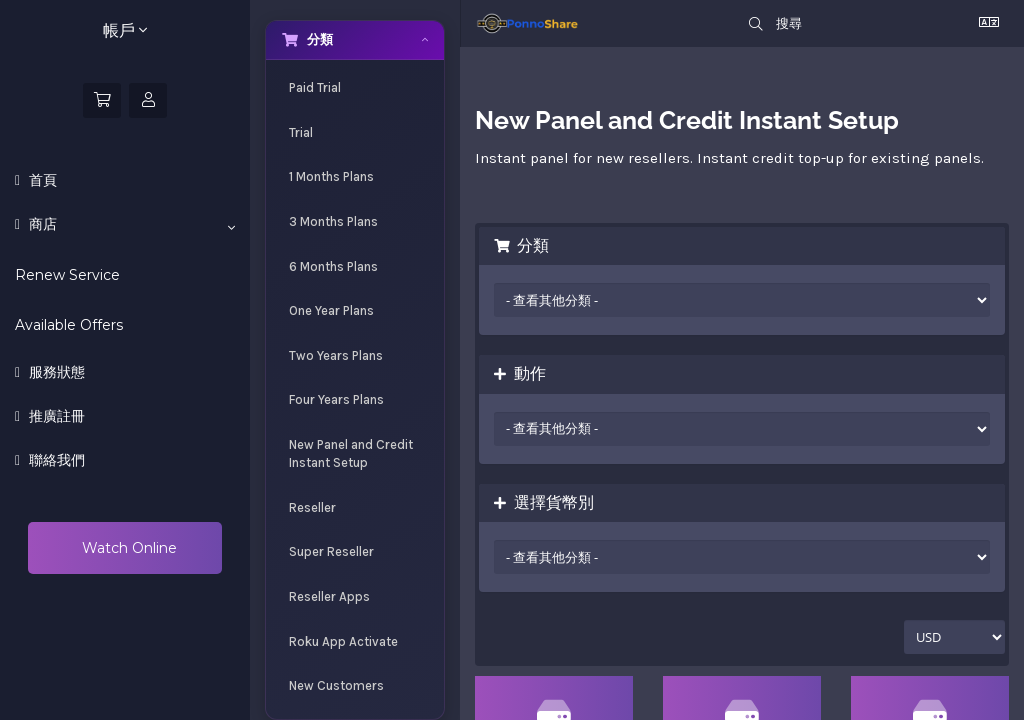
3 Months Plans (333, 221)
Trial (301, 132)
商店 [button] (130, 225)
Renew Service (67, 275)
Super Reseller (331, 551)
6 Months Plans (333, 266)
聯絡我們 (55, 460)
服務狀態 (55, 372)
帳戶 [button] (125, 30)
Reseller (312, 507)
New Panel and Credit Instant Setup (351, 454)
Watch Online (127, 548)
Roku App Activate (343, 641)
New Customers (336, 685)
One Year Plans (331, 310)
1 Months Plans (331, 176)
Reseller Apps (329, 596)
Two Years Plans (336, 355)
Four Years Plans (336, 399)
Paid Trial (315, 87)
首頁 (41, 180)
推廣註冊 (55, 416)
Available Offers (69, 325)
